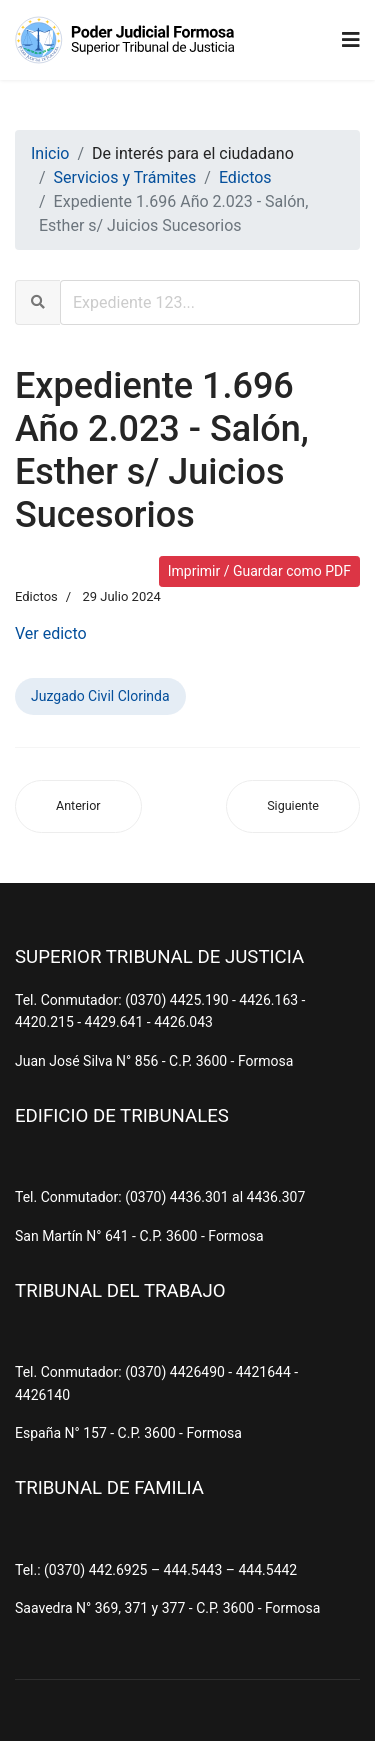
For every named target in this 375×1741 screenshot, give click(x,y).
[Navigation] (351, 40)
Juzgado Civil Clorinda (100, 696)
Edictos (36, 596)
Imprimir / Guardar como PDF (259, 571)
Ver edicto (51, 633)
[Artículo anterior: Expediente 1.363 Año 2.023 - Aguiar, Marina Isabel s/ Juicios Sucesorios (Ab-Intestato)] (78, 806)
